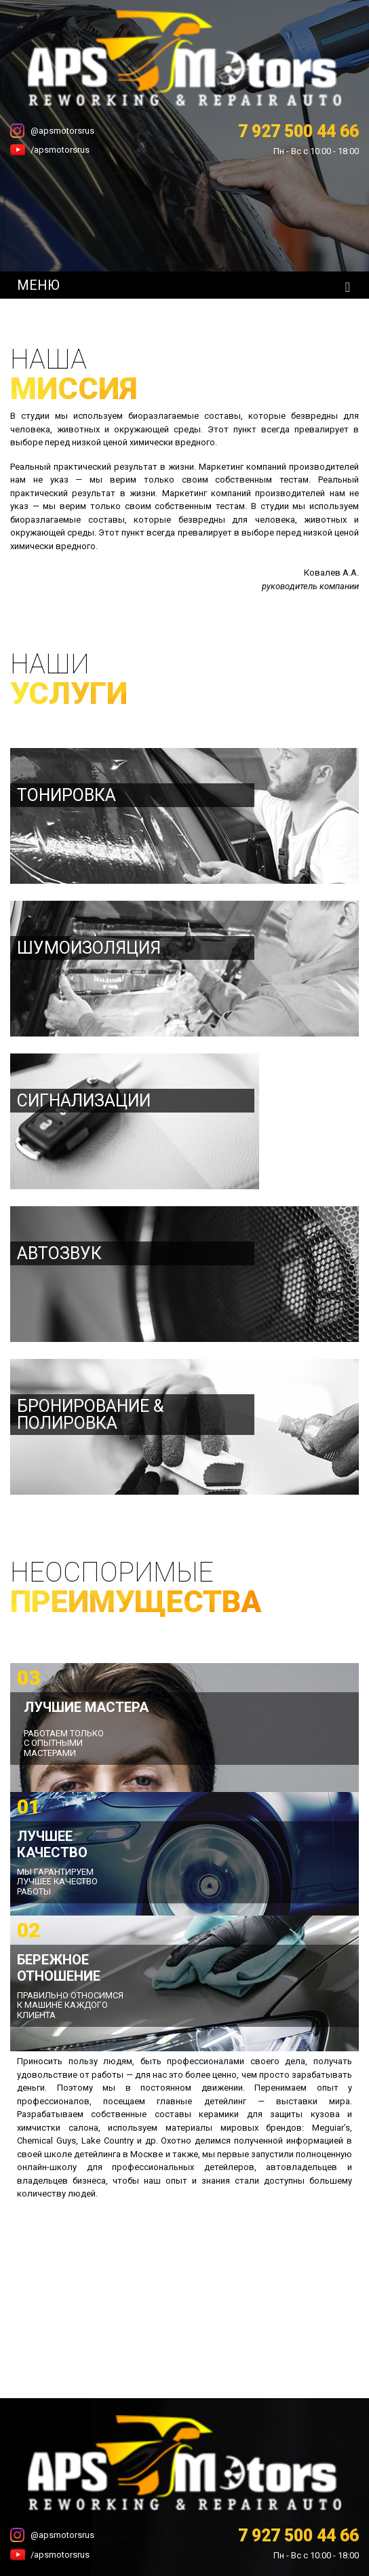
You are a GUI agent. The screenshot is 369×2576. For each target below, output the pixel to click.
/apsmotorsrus (60, 150)
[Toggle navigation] (347, 287)
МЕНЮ (38, 285)
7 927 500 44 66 (298, 131)
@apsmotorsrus (62, 131)
